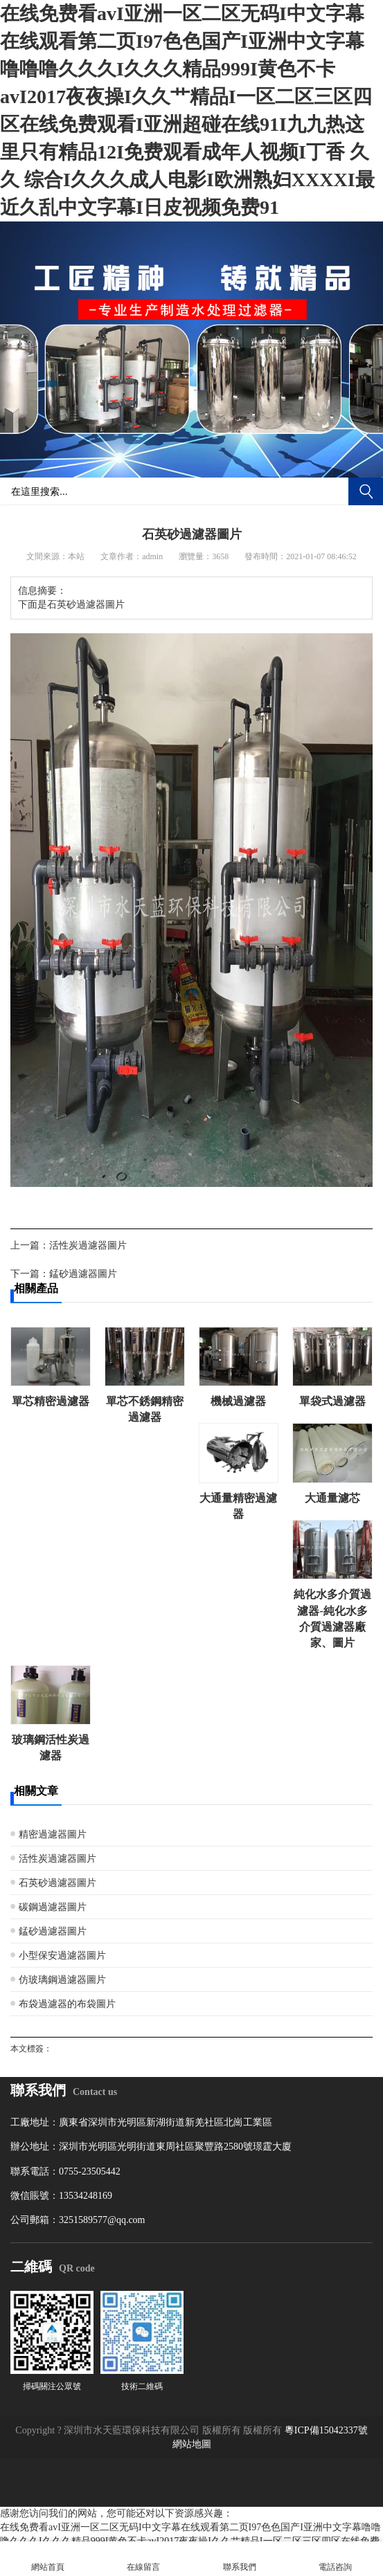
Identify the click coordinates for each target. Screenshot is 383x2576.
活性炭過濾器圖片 (88, 1245)
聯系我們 (239, 2559)
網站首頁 (48, 2559)
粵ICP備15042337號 (326, 2430)
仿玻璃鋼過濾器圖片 (62, 1980)
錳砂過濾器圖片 (83, 1274)
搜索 (365, 491)
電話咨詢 (335, 2559)
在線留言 (143, 2559)
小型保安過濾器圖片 (62, 1955)
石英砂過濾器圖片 (57, 1883)
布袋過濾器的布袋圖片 (67, 2004)
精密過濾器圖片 (53, 1834)
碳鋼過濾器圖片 (53, 1907)
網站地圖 (191, 2444)
